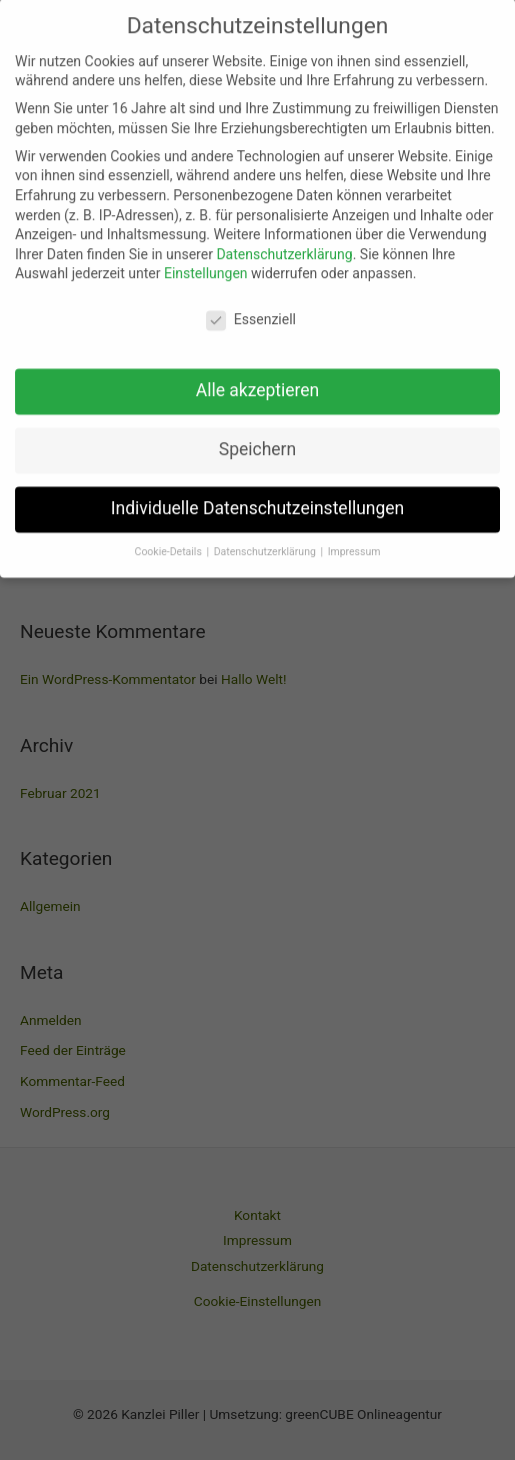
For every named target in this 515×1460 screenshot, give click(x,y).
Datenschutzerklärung (284, 239)
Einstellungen (206, 259)
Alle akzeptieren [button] (258, 375)
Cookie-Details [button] (170, 536)
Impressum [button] (354, 536)
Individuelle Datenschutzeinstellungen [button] (257, 493)
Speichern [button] (257, 434)
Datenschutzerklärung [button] (266, 536)
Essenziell (251, 305)
